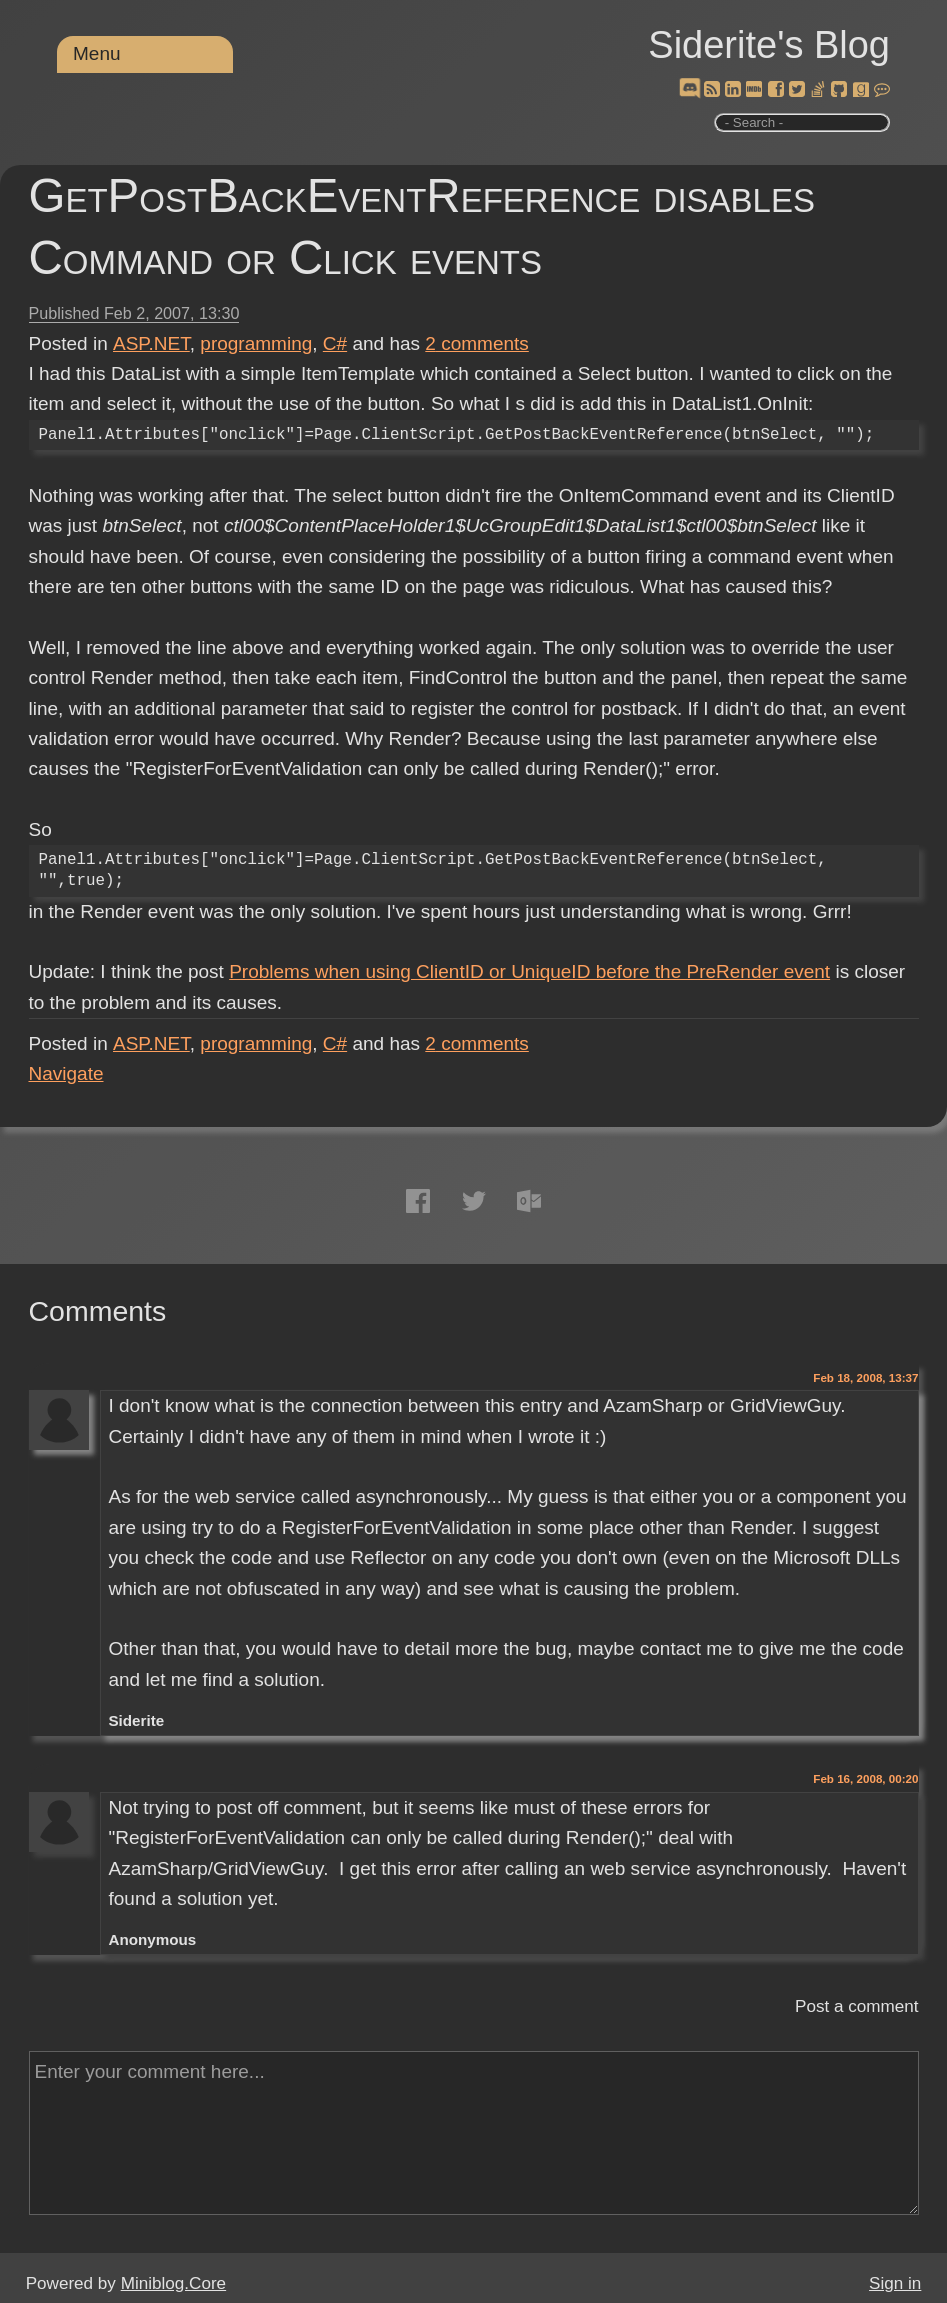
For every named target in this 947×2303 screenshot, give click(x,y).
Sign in (895, 2283)
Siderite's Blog (769, 45)
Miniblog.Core (173, 2283)
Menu (97, 53)
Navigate (66, 1073)
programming (256, 343)
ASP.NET (151, 343)
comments (477, 343)
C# (335, 343)
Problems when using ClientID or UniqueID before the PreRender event (529, 971)
